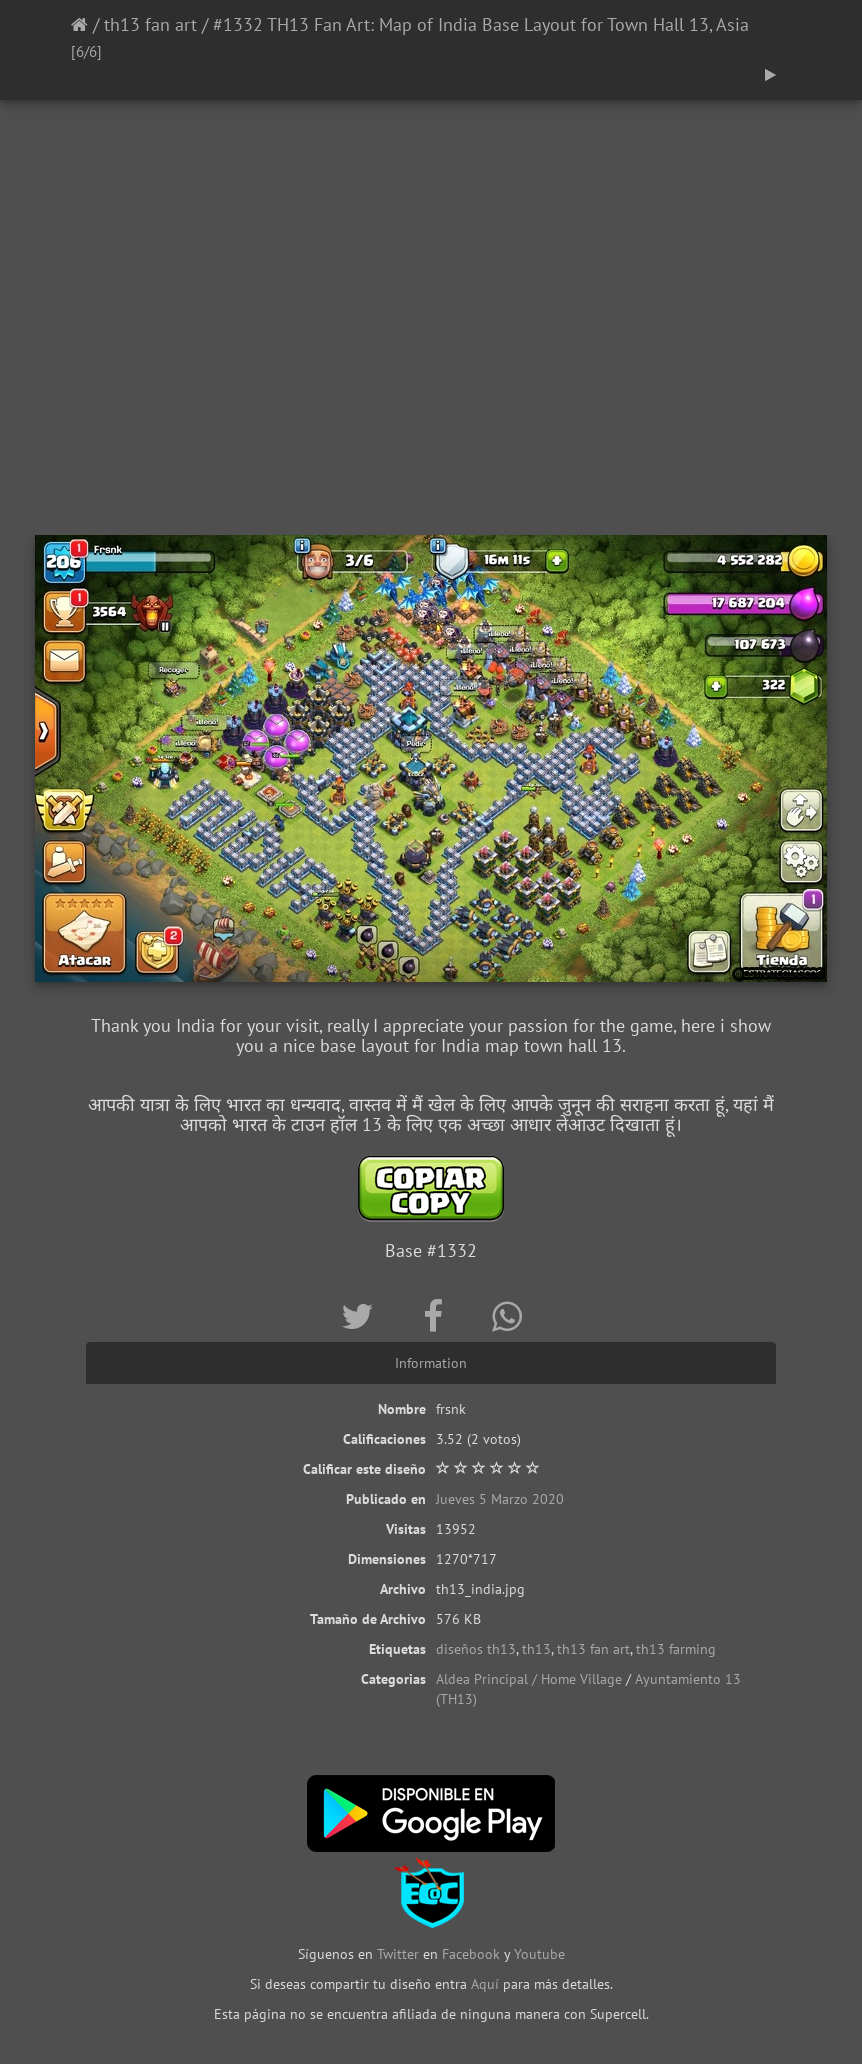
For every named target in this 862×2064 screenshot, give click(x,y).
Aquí (485, 1984)
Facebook (471, 1954)
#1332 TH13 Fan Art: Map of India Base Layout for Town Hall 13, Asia (481, 24)
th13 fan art (150, 24)
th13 (536, 1649)
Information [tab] (431, 1363)
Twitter (400, 1954)
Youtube (539, 1954)
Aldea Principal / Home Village (529, 1679)
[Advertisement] (431, 375)
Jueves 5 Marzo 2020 (500, 1499)
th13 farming (676, 1649)
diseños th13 (476, 1649)
